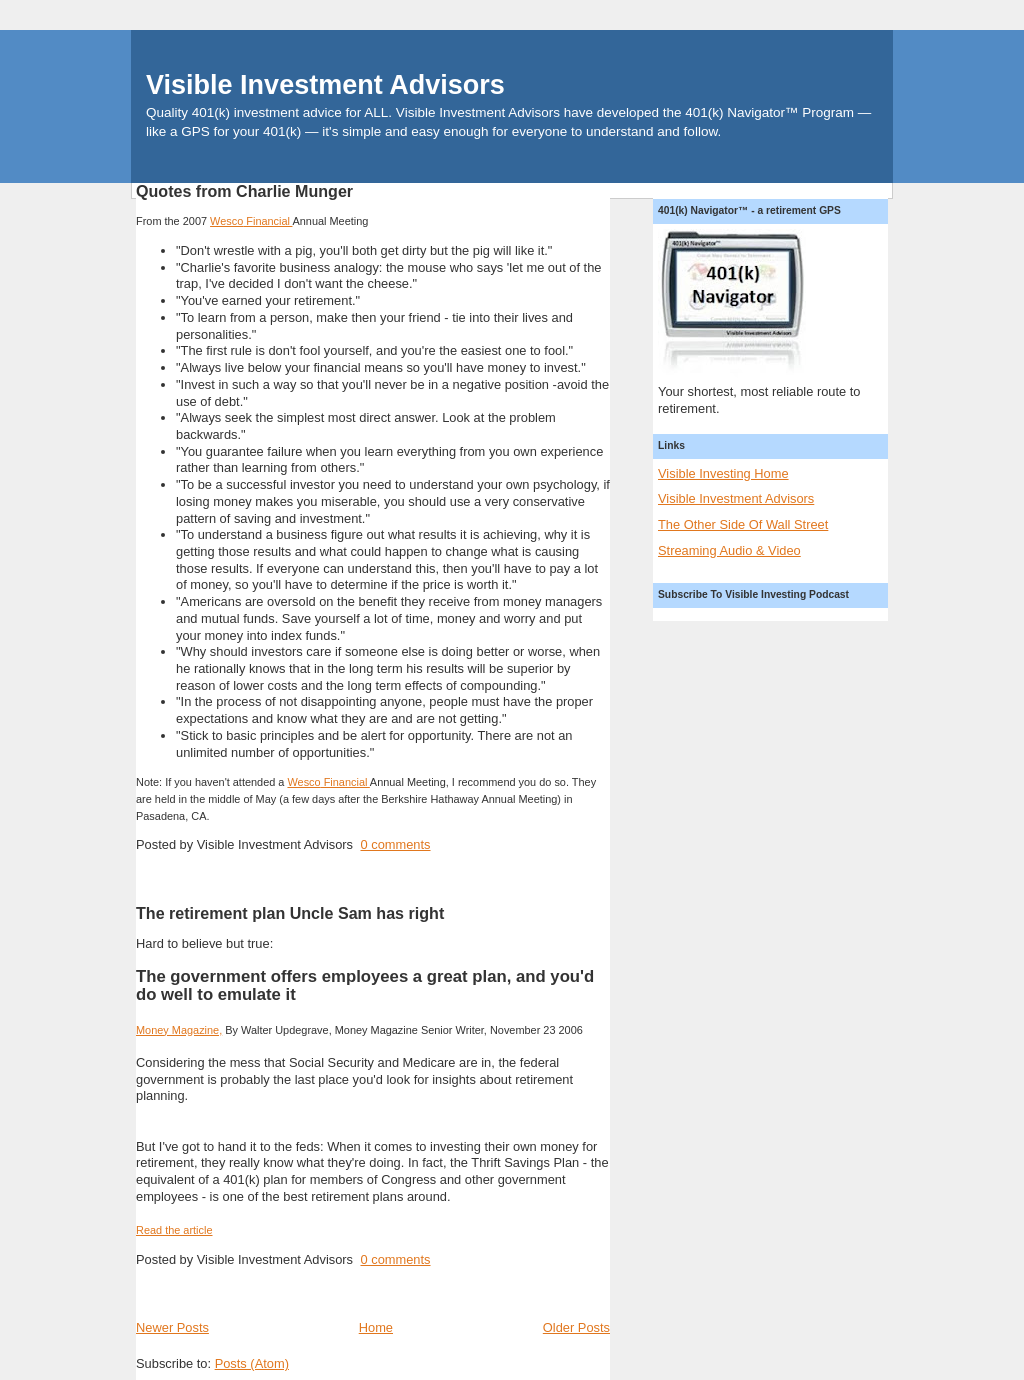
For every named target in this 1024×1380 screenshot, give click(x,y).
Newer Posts (172, 1327)
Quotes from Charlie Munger (244, 191)
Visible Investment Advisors (325, 85)
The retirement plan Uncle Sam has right (290, 913)
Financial (251, 221)
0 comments (395, 844)
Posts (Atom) (252, 1363)
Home (376, 1327)
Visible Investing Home (723, 473)
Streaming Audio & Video (729, 550)
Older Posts (576, 1327)
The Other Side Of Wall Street (743, 524)
